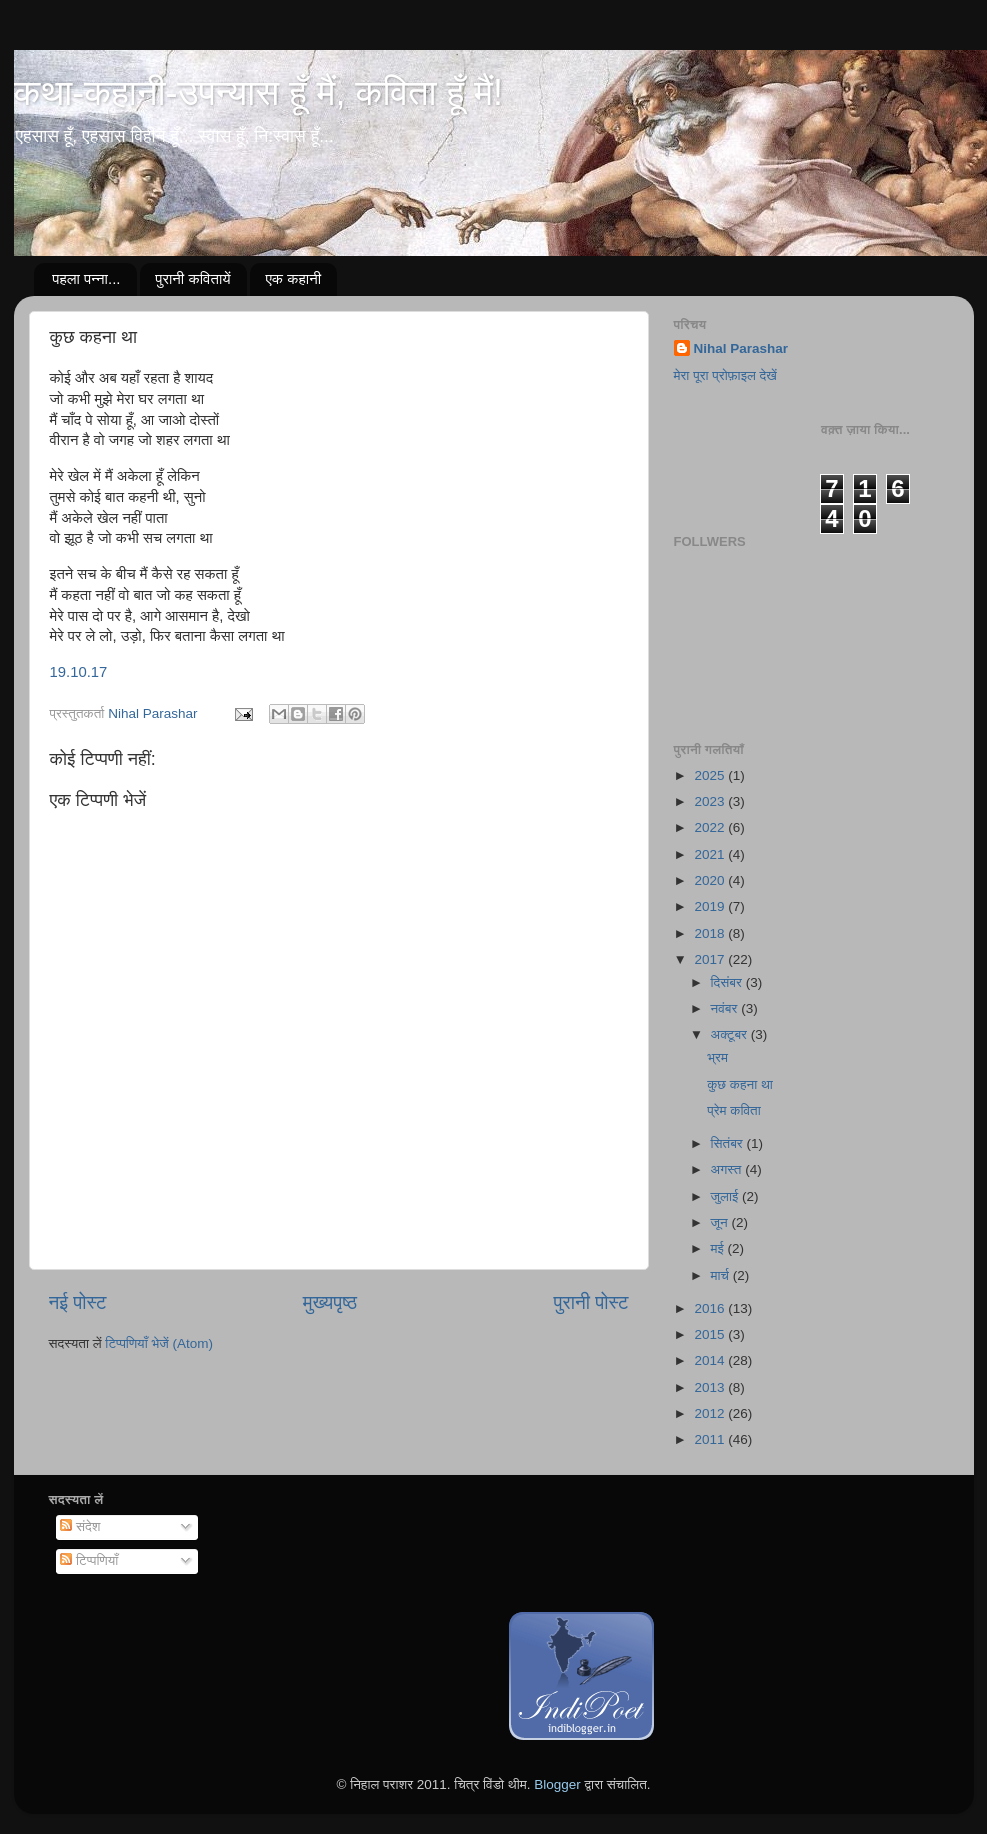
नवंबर (726, 1008)
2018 (711, 933)
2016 (711, 1308)
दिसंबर (728, 982)
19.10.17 (79, 672)
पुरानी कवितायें (192, 278)
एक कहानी (293, 278)
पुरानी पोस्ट (591, 1302)
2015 (711, 1334)
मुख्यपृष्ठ (330, 1302)
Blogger (557, 1784)
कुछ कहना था (740, 1084)
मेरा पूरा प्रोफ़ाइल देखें (725, 375)
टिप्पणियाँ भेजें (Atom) (159, 1343)
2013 (711, 1387)
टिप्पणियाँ (89, 1560)
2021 (711, 854)
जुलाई (726, 1196)
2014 (711, 1360)
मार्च (722, 1275)
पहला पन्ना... (86, 278)
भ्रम (717, 1057)
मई (719, 1248)
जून (721, 1222)
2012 (711, 1413)
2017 (711, 959)
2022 (711, 827)
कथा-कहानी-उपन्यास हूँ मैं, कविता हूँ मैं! (258, 92)
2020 (711, 880)
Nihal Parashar (741, 348)
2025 (711, 775)
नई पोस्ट (78, 1302)
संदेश (80, 1526)
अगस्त (728, 1169)
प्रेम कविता (734, 1110)
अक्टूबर (731, 1034)
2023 (711, 801)
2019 (711, 906)
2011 (711, 1439)
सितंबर (729, 1143)
